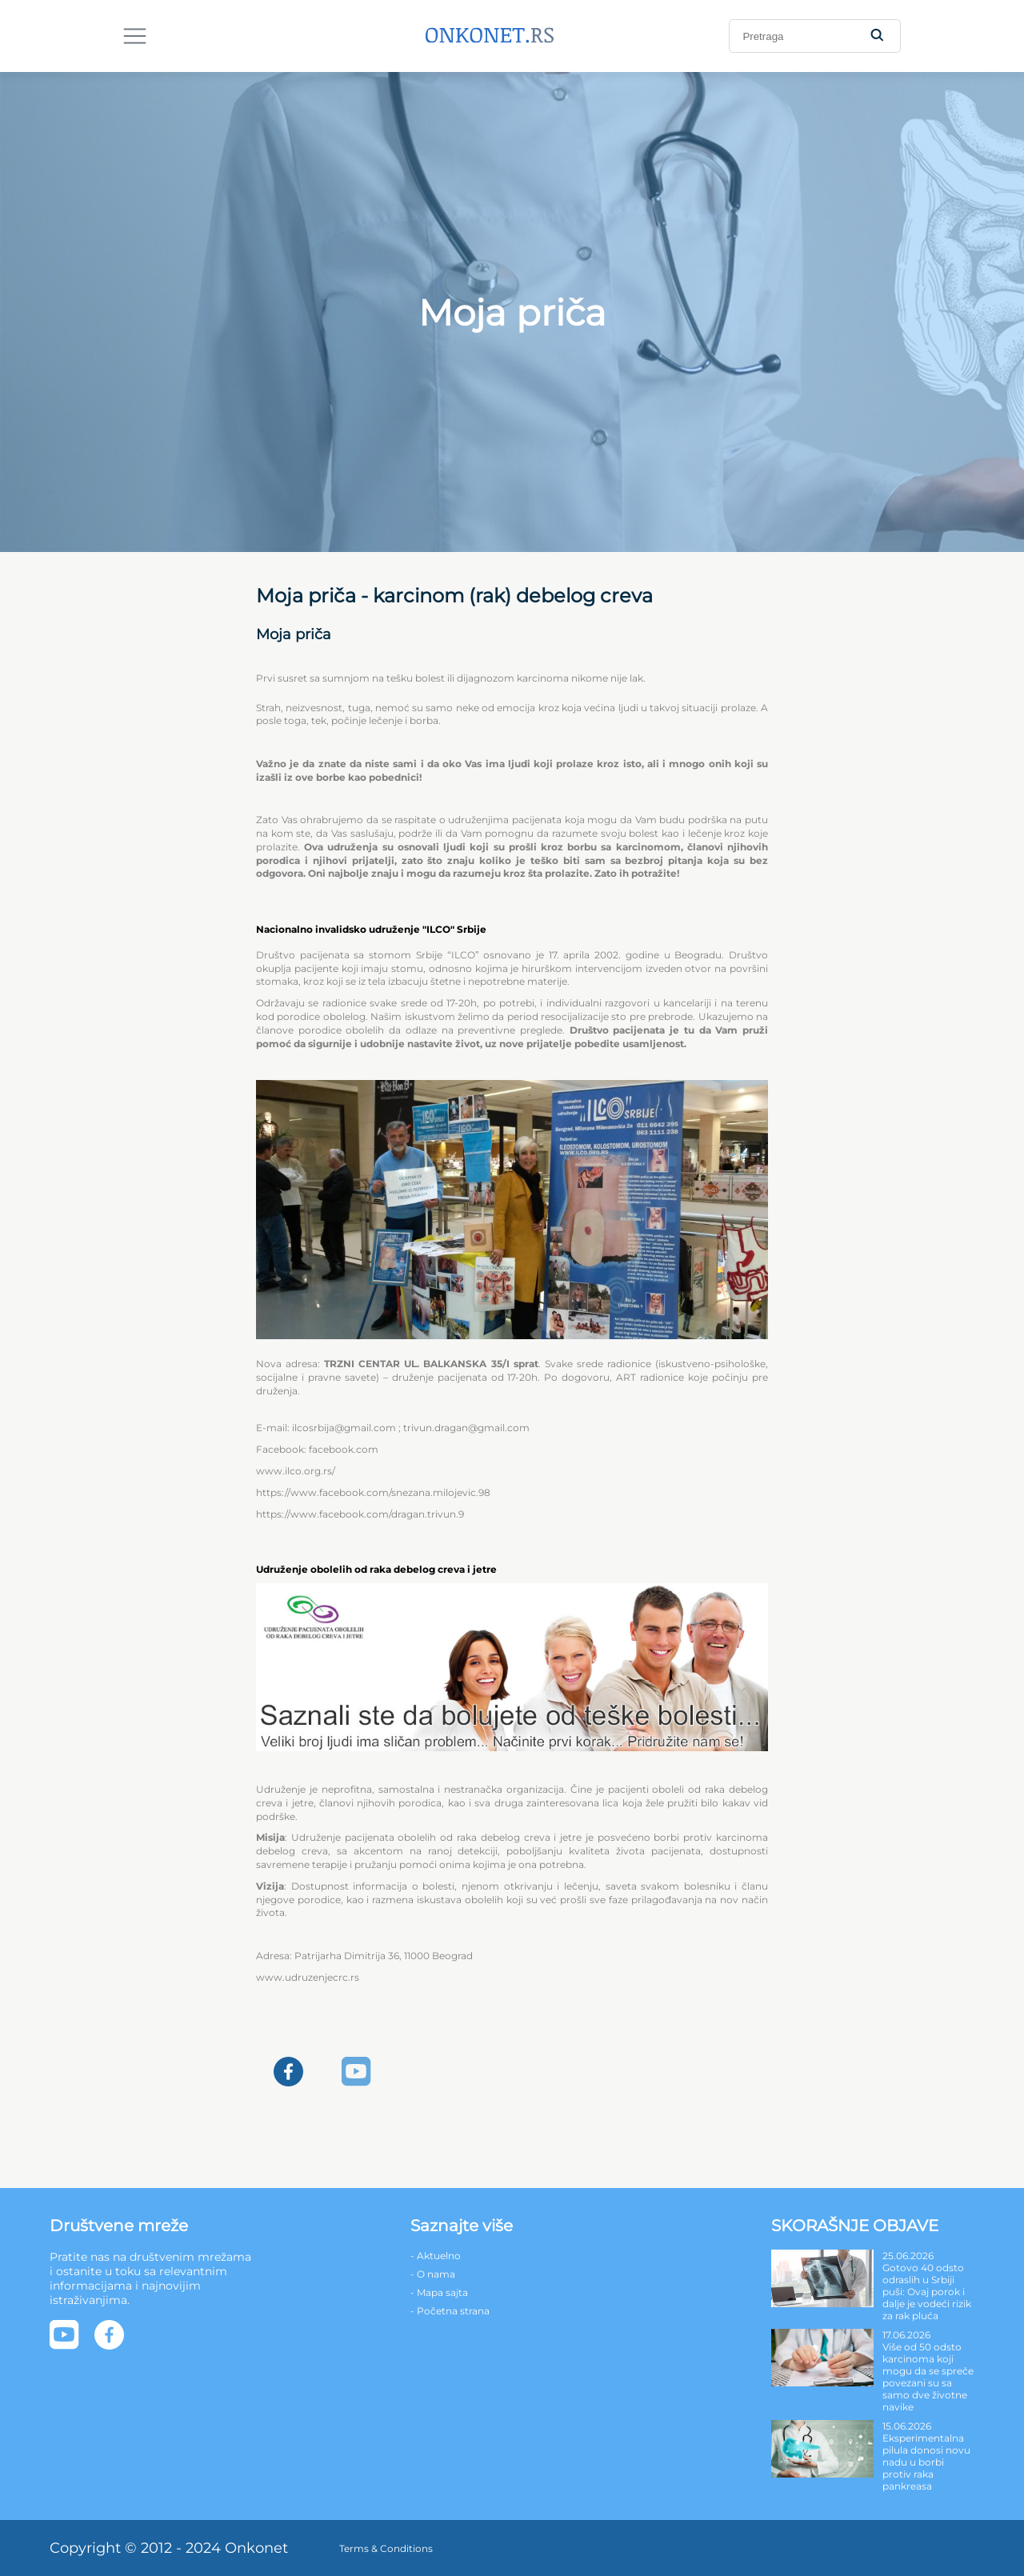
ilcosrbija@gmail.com (344, 1428)
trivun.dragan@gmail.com (466, 1428)
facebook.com (343, 1449)
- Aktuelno (435, 2256)
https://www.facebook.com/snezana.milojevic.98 (373, 1492)
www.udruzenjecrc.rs (307, 1977)
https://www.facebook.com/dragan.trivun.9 (360, 1514)
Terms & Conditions (386, 2548)
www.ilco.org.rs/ (295, 1471)
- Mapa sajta (439, 2292)
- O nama (432, 2274)
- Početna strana (450, 2311)
